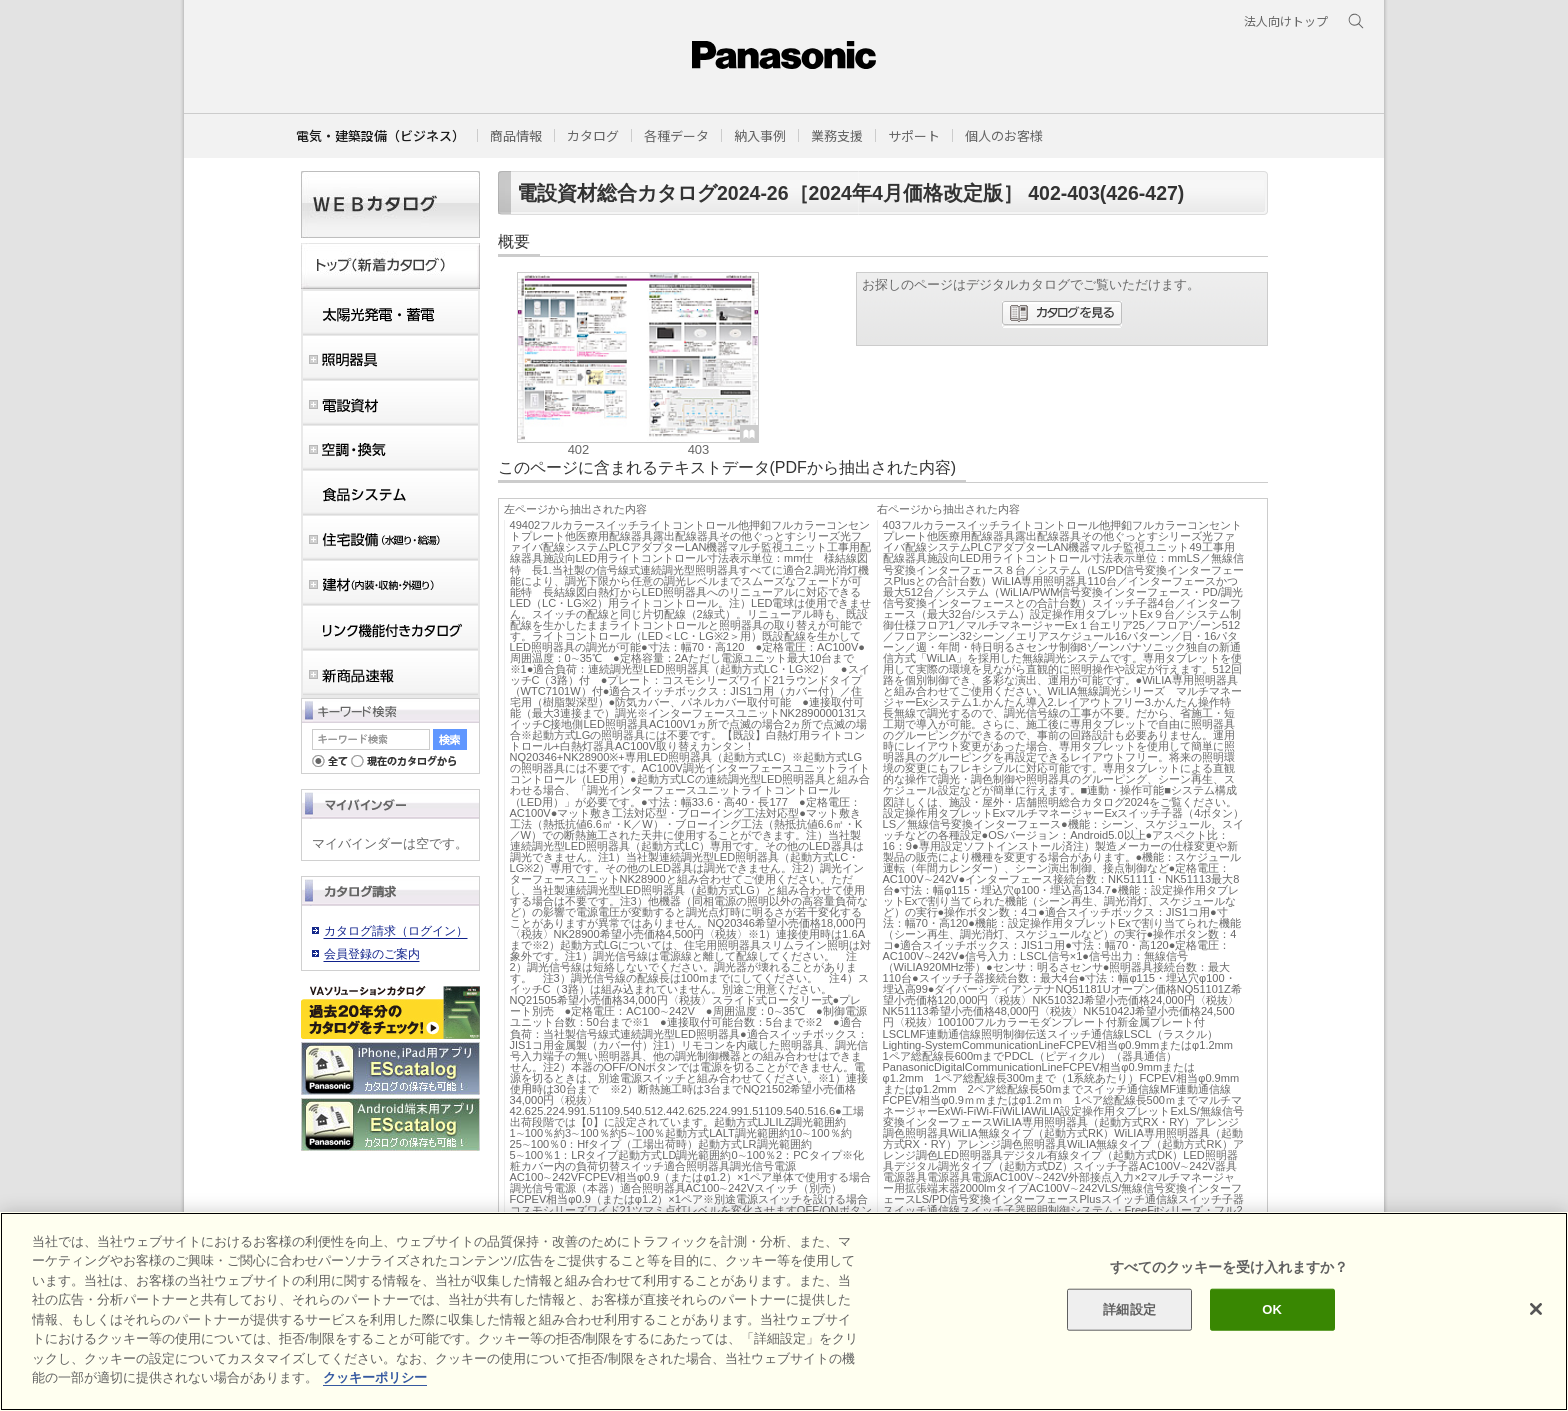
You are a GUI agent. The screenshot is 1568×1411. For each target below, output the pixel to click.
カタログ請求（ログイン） (396, 931)
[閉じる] (1536, 1309)
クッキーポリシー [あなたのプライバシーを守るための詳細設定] (375, 1377)
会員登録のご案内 (372, 954)
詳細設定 (1129, 1309)
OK (1272, 1309)
